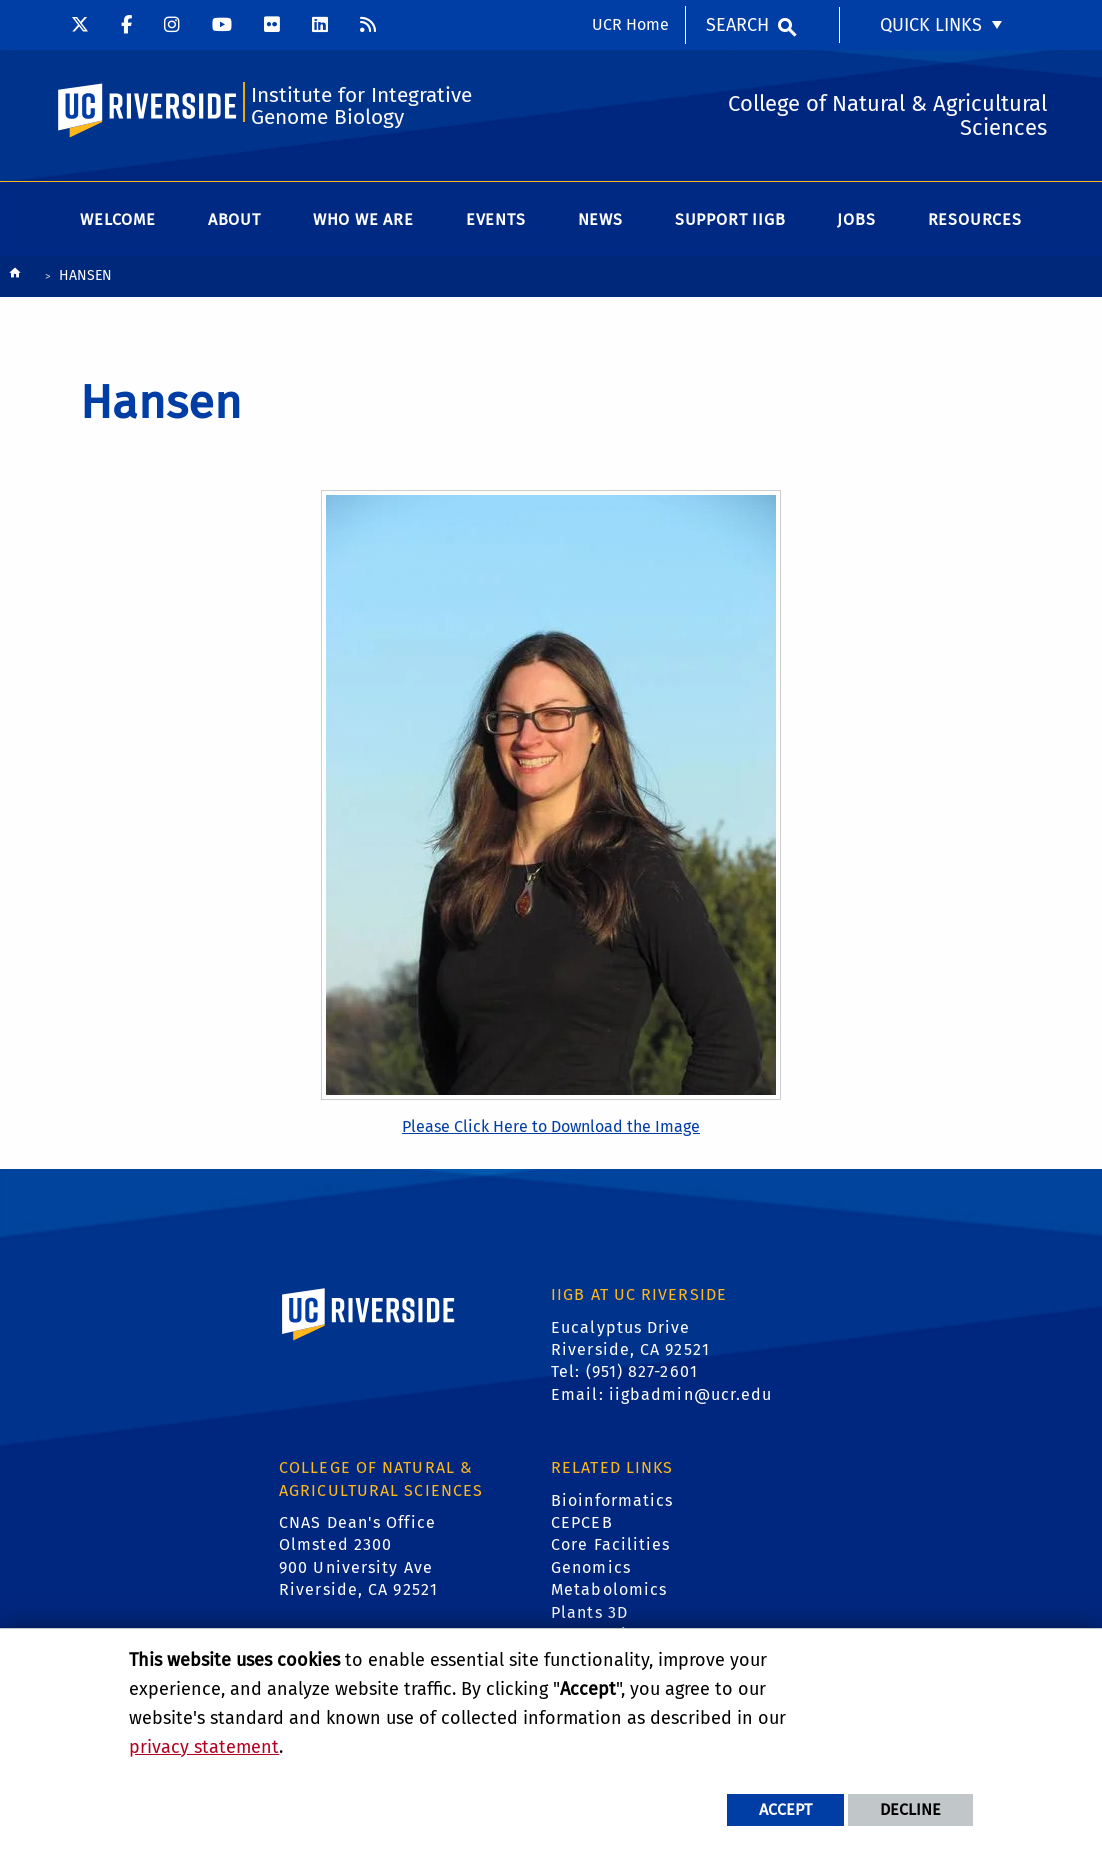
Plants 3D (589, 1612)
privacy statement (204, 1747)
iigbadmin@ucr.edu (691, 1394)
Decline (910, 1809)
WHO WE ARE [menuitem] (363, 219)
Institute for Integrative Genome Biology (361, 106)
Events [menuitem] (496, 219)
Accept (785, 1809)
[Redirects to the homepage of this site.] (15, 277)
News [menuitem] (600, 219)
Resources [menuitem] (975, 219)
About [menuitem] (234, 219)
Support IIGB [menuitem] (730, 219)
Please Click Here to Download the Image (551, 1126)
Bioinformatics (612, 1500)
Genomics (591, 1567)
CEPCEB (582, 1522)
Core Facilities (611, 1544)
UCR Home (630, 24)
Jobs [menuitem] (856, 219)
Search (737, 25)
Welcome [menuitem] (118, 219)
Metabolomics (609, 1589)
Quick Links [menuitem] (931, 25)
